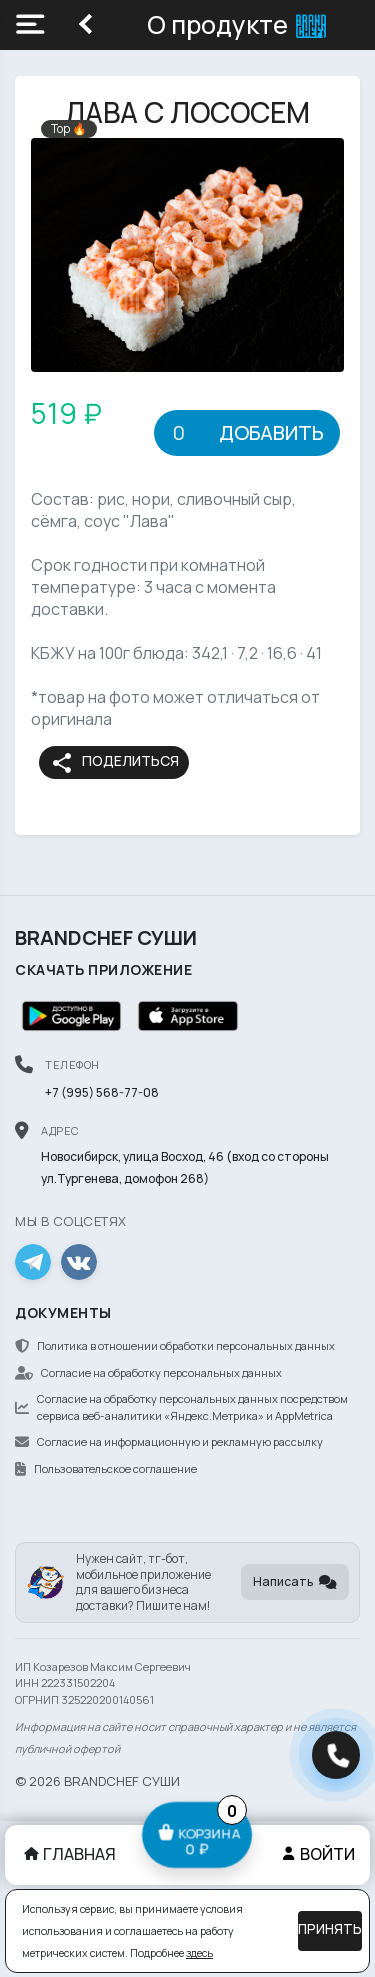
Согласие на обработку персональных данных (148, 1372)
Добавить (271, 432)
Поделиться (114, 763)
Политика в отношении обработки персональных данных (175, 1345)
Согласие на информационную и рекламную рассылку (169, 1441)
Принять (330, 1929)
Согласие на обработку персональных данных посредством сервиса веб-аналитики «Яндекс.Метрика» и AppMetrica (181, 1407)
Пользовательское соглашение (106, 1468)
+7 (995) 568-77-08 (102, 1092)
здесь (199, 1953)
